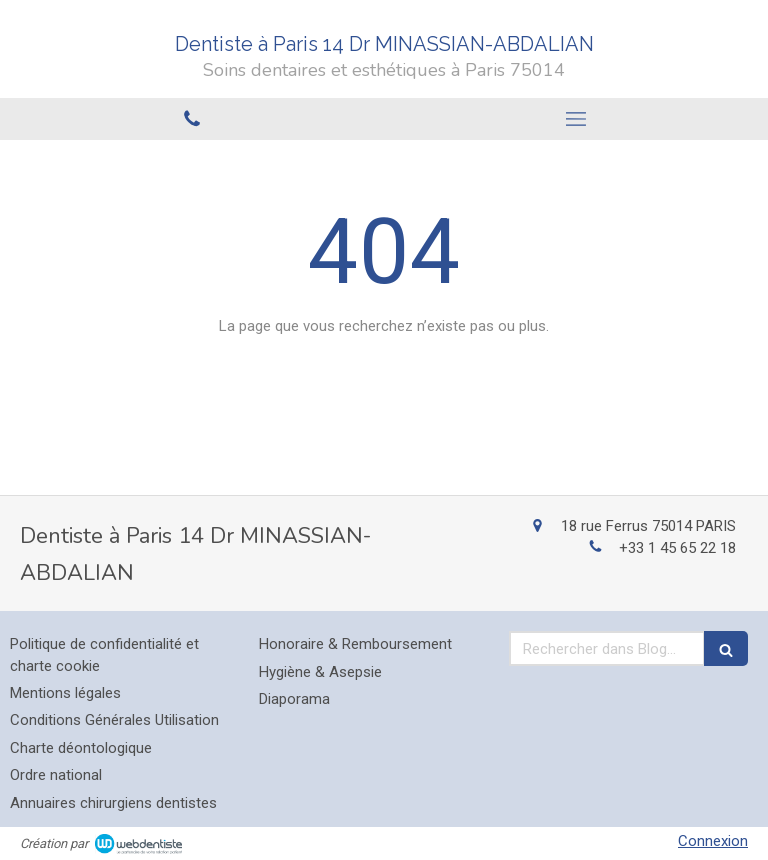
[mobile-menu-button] (576, 119)
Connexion (713, 841)
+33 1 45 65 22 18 (677, 548)
